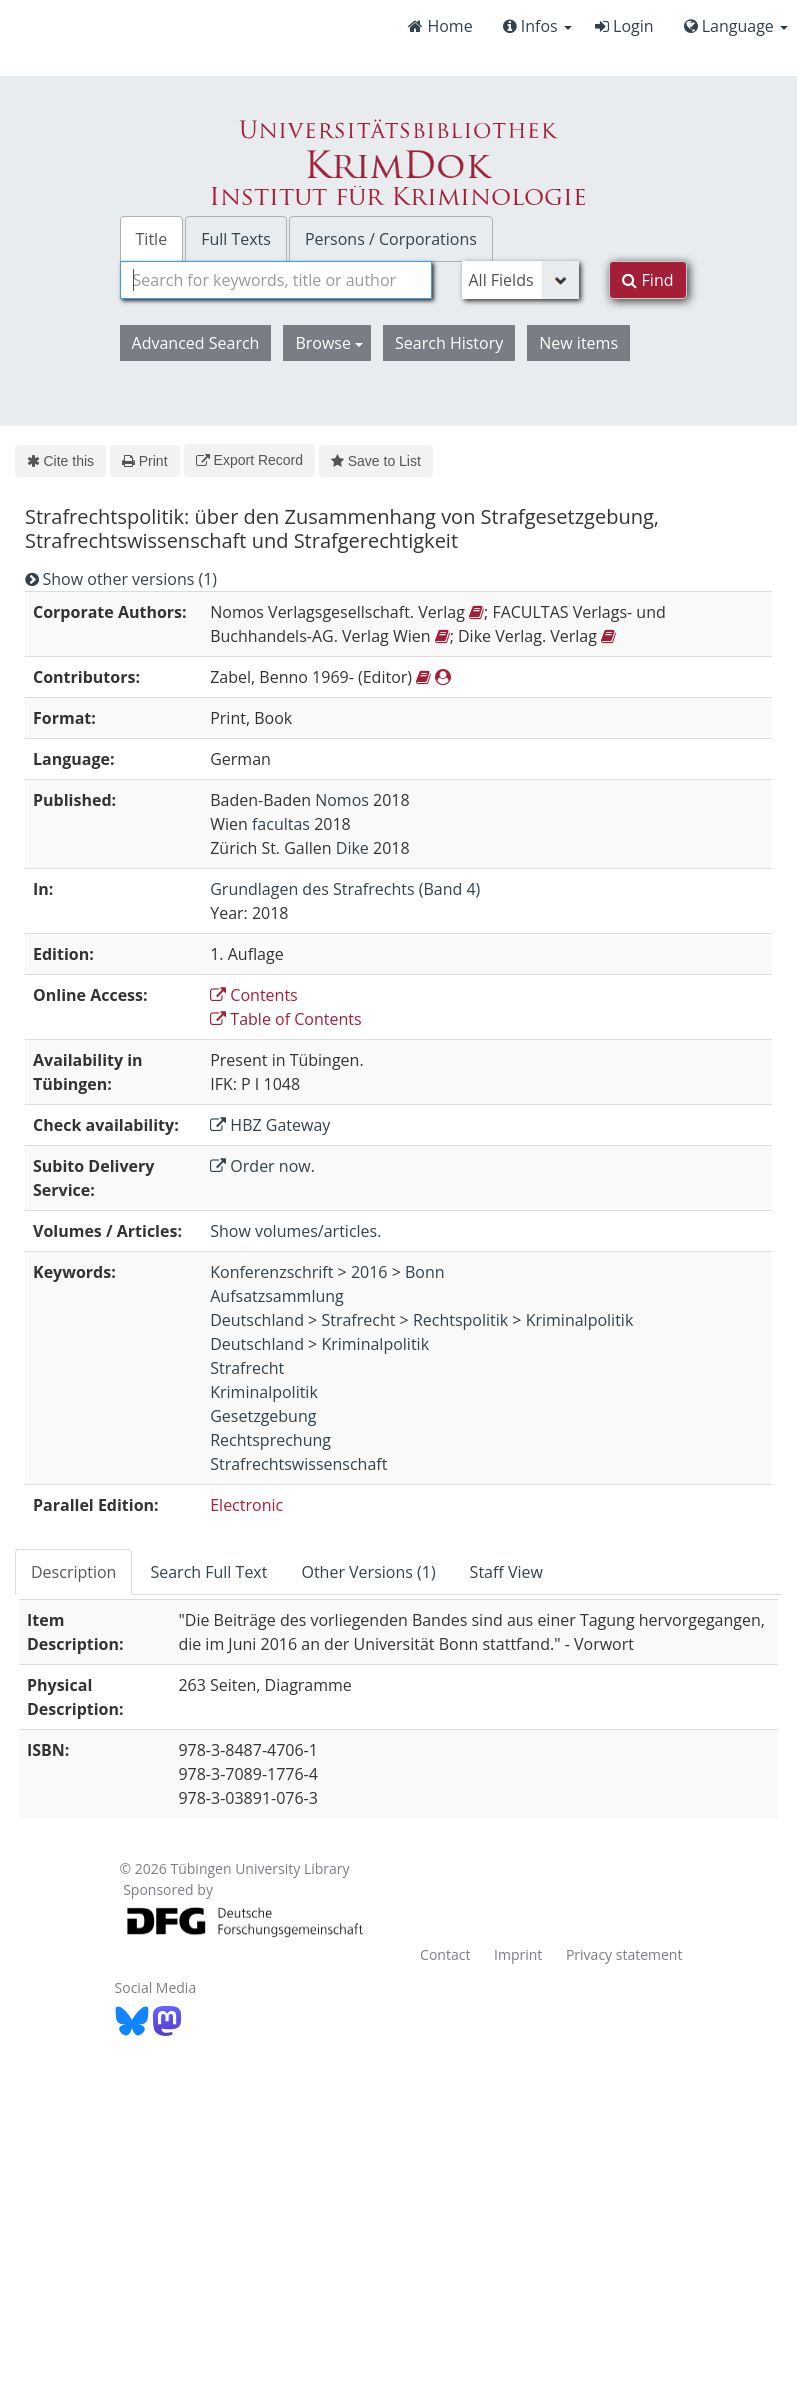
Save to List (376, 461)
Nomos (342, 800)
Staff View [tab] (506, 1572)
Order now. (262, 1166)
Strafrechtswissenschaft (298, 1464)
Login (624, 26)
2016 (369, 1272)
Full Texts (236, 239)
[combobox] (276, 280)
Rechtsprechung (270, 1440)
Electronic (246, 1505)
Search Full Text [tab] (208, 1572)
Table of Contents (285, 1019)
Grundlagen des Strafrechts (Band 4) (345, 889)
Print (144, 461)
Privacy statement (624, 1954)
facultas (281, 824)
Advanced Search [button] (196, 343)
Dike (352, 848)
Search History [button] (449, 343)
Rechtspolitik (460, 1320)
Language (736, 26)
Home (440, 26)
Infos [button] (537, 26)
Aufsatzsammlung (277, 1296)
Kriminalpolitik (580, 1320)
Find (647, 280)
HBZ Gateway (270, 1125)
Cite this (60, 461)
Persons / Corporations (391, 239)
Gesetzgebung (263, 1416)
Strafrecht (358, 1320)
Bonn (425, 1272)
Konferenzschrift (271, 1272)
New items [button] (578, 343)
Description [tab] (73, 1572)
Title (152, 239)
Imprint (518, 1954)
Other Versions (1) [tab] (368, 1572)
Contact (445, 1954)
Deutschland (257, 1320)
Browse (329, 343)
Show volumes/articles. (295, 1231)
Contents (254, 995)
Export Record (249, 460)
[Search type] (520, 280)
